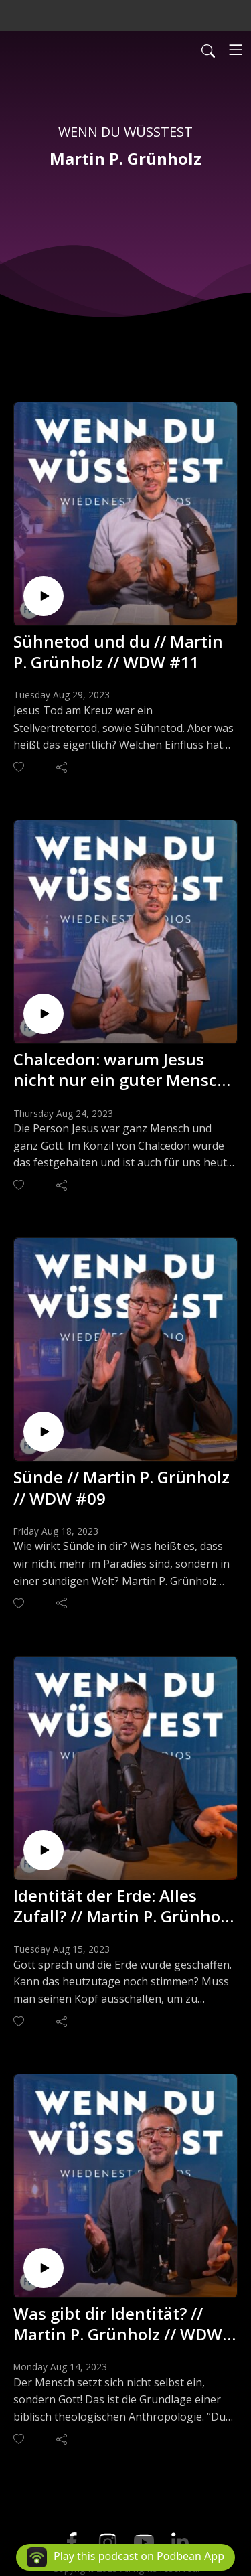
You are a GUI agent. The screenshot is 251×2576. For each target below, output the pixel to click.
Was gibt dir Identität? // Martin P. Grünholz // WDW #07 (117, 2323)
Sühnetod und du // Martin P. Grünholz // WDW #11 (118, 651)
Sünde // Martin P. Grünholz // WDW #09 (121, 1487)
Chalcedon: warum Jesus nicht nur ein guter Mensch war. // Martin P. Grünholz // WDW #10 (121, 1069)
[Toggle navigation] (235, 49)
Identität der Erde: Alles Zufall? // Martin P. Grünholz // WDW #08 (123, 1905)
